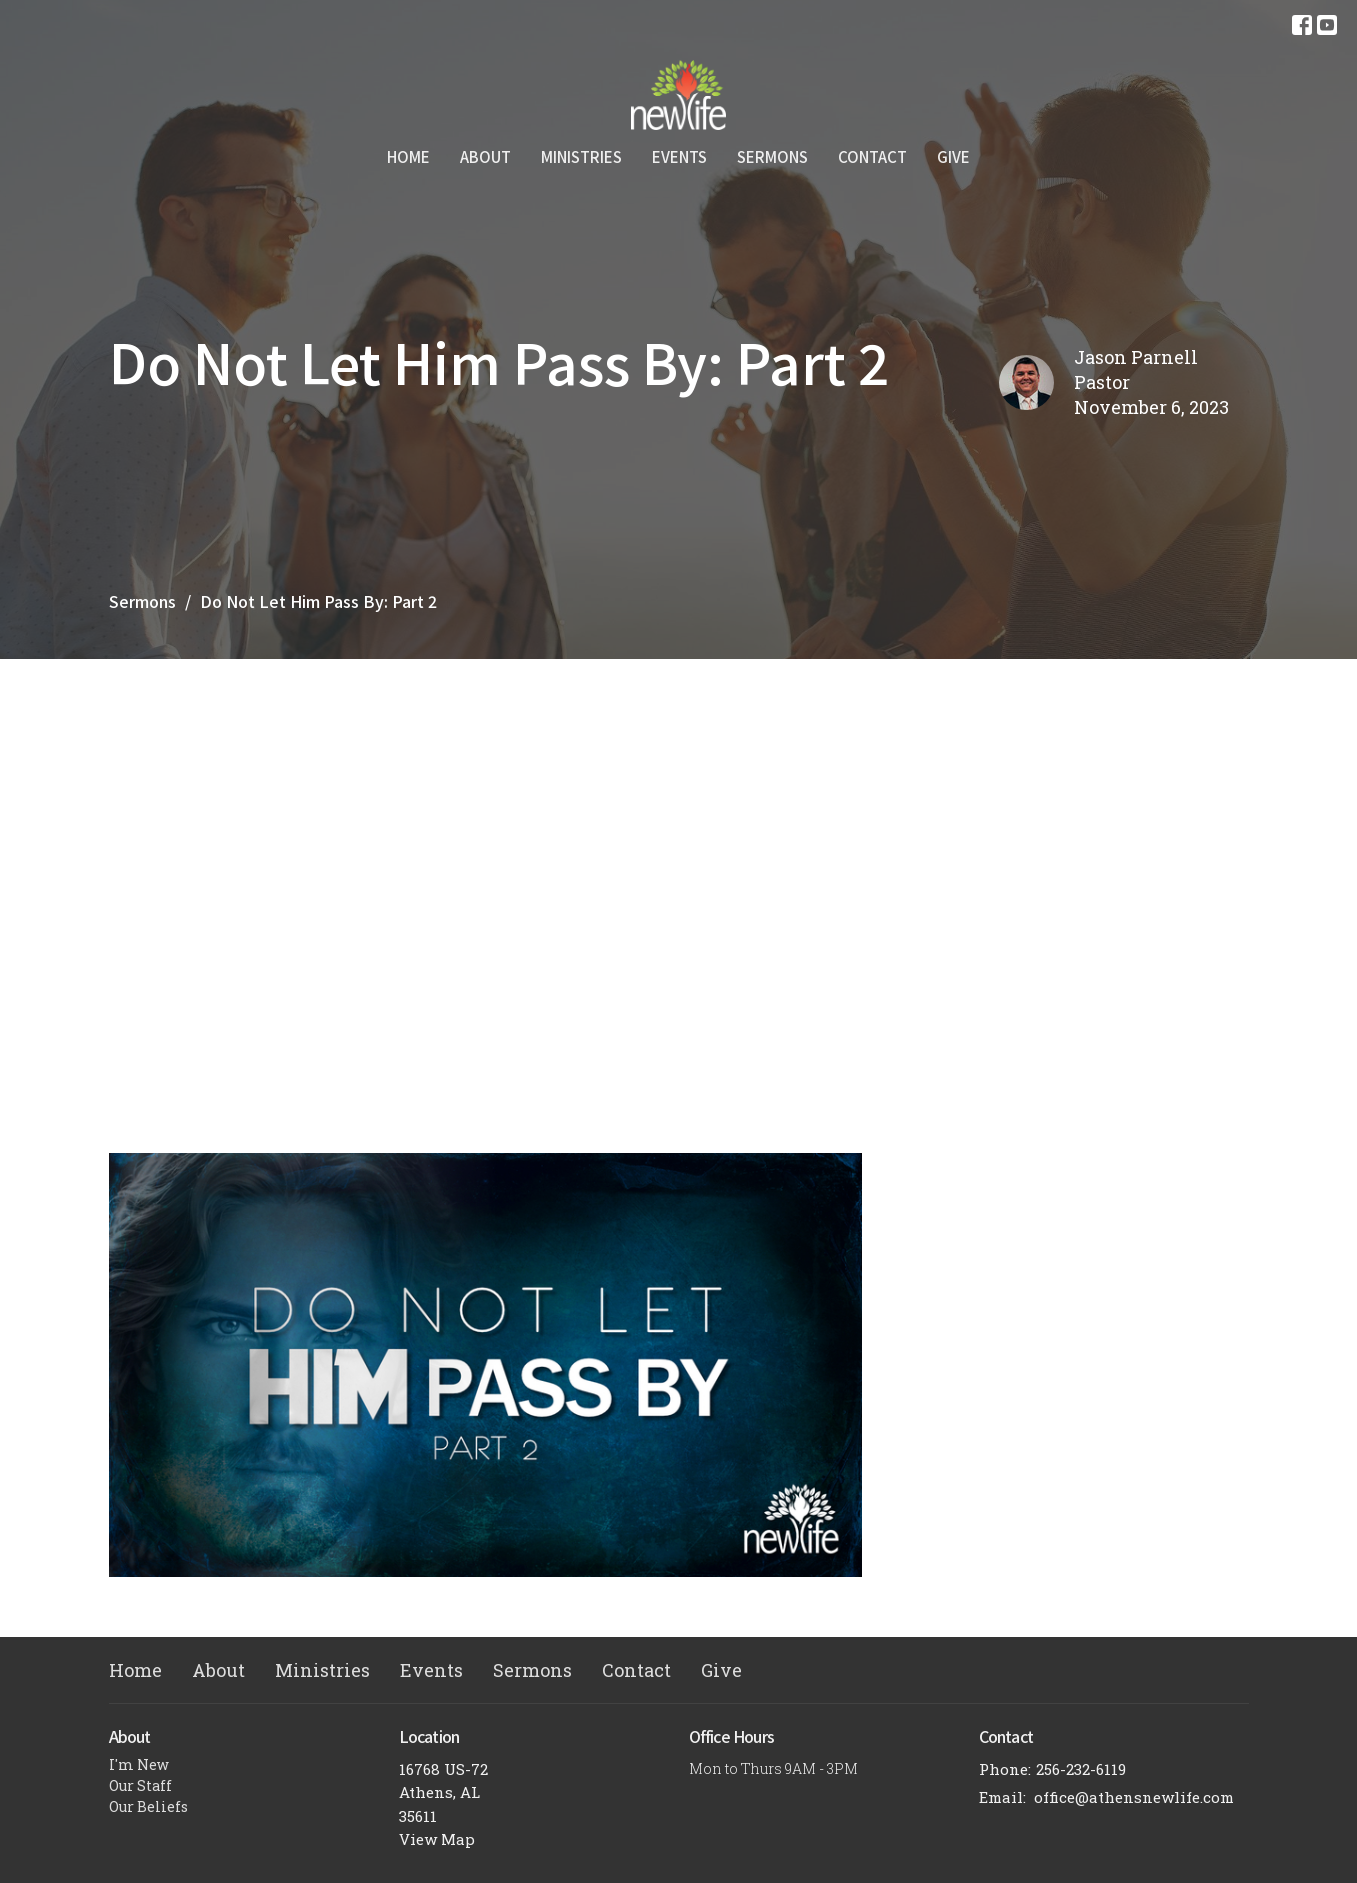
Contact (872, 156)
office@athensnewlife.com (1134, 1797)
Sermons (772, 156)
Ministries (581, 156)
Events (679, 156)
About (485, 156)
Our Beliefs (148, 1806)
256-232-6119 (1081, 1769)
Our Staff (140, 1785)
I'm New (139, 1764)
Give (953, 156)
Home (408, 156)
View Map (437, 1839)
